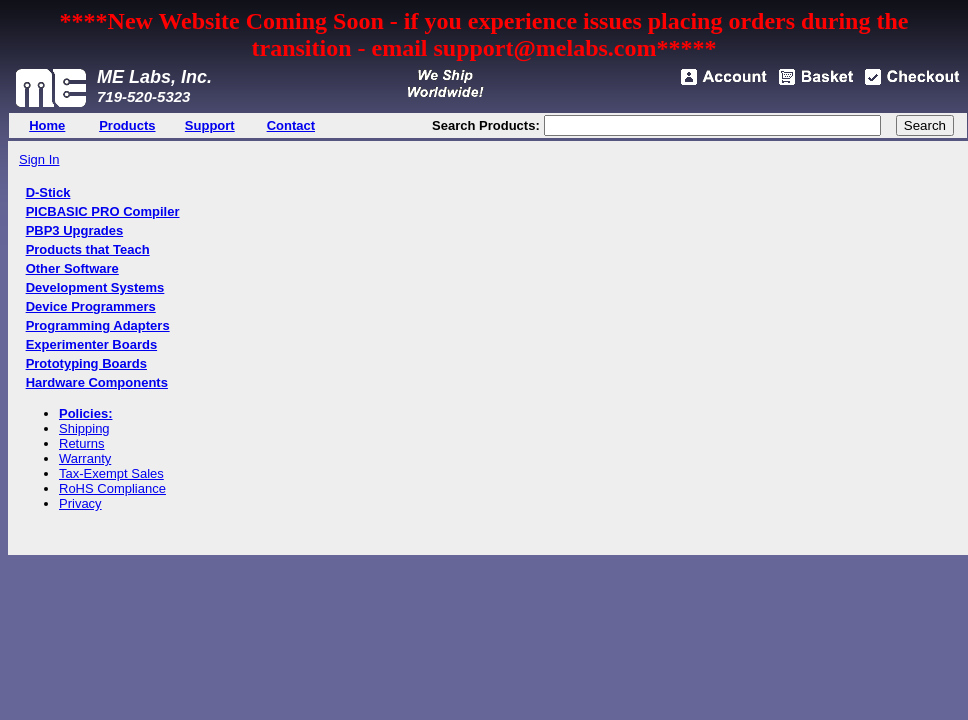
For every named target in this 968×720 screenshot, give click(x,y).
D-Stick (48, 192)
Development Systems (95, 287)
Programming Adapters (98, 325)
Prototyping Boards (86, 363)
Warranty (85, 458)
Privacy (80, 503)
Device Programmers (91, 306)
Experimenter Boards (92, 344)
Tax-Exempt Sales (111, 473)
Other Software (72, 268)
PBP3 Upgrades (75, 230)
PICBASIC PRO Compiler (103, 211)
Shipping (84, 428)
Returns (82, 443)
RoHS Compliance (112, 488)
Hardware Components (97, 382)
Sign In (39, 159)
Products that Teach (88, 249)
